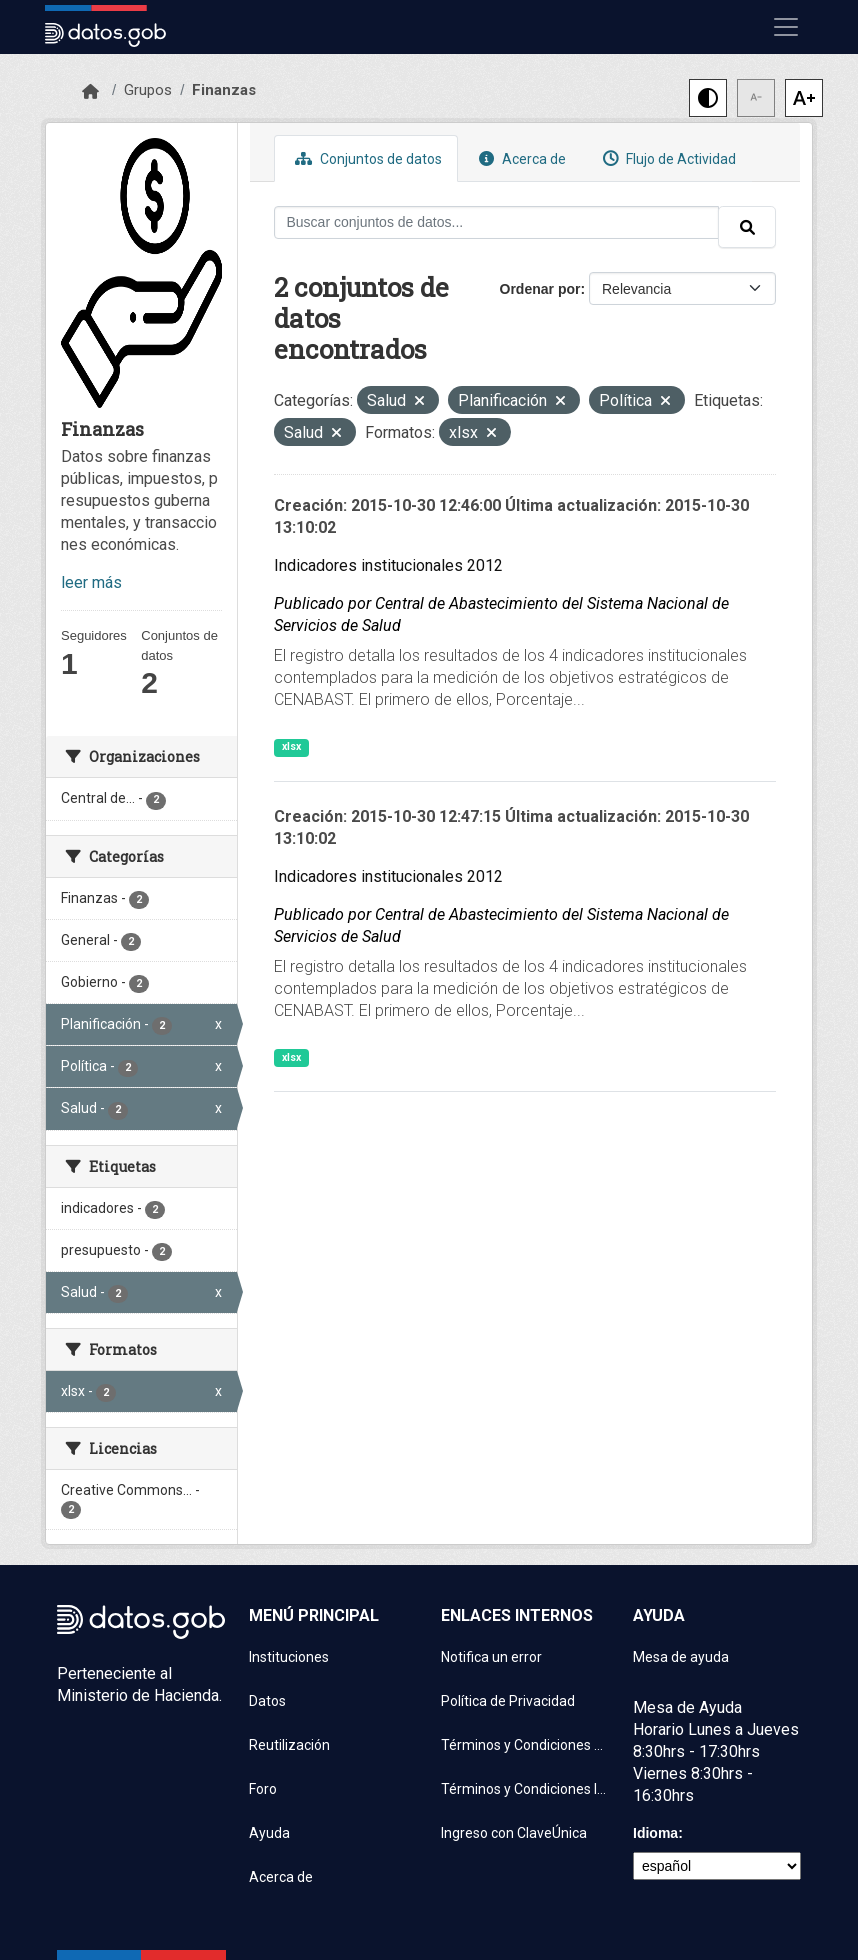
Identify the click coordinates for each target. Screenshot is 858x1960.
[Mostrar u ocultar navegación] (786, 27)
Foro (263, 1789)
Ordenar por (540, 289)
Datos (267, 1701)
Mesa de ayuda (681, 1657)
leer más (91, 582)
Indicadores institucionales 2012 (388, 565)
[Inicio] (90, 92)
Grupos (148, 90)
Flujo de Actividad (667, 158)
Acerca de (520, 158)
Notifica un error (491, 1657)
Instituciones (289, 1657)
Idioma (655, 1833)
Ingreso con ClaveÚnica (514, 1833)
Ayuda (269, 1833)
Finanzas (224, 90)
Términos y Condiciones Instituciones (525, 1789)
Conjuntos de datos (366, 158)
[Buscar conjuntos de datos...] (497, 222)
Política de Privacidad (508, 1701)
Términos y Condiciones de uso (525, 1745)
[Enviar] (747, 227)
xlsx (291, 746)
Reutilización (289, 1745)
